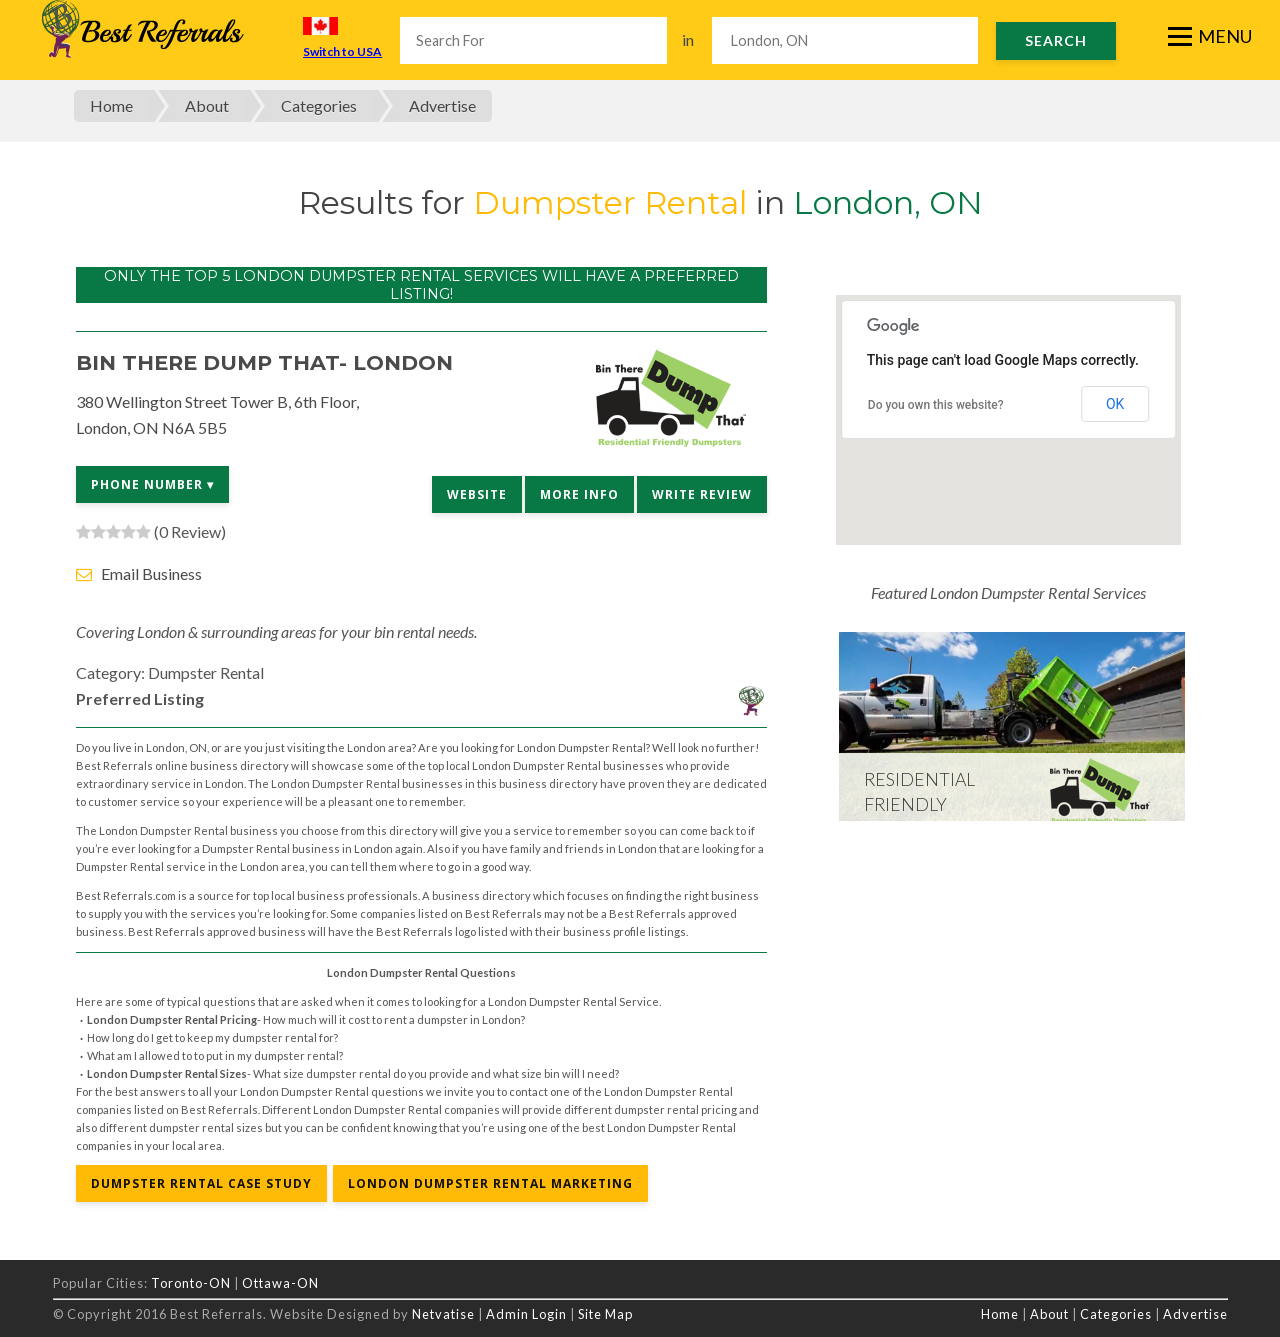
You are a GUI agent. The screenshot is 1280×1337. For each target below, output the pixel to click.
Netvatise (445, 1314)
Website (477, 494)
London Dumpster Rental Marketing (490, 1183)
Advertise (442, 105)
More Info (579, 494)
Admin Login (526, 1314)
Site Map (605, 1314)
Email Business (151, 573)
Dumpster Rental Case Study (201, 1183)
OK (1115, 404)
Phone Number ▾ (152, 484)
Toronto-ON (191, 1283)
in (688, 39)
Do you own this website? (936, 405)
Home (111, 105)
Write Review (702, 494)
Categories (319, 105)
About (207, 105)
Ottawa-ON (280, 1283)
